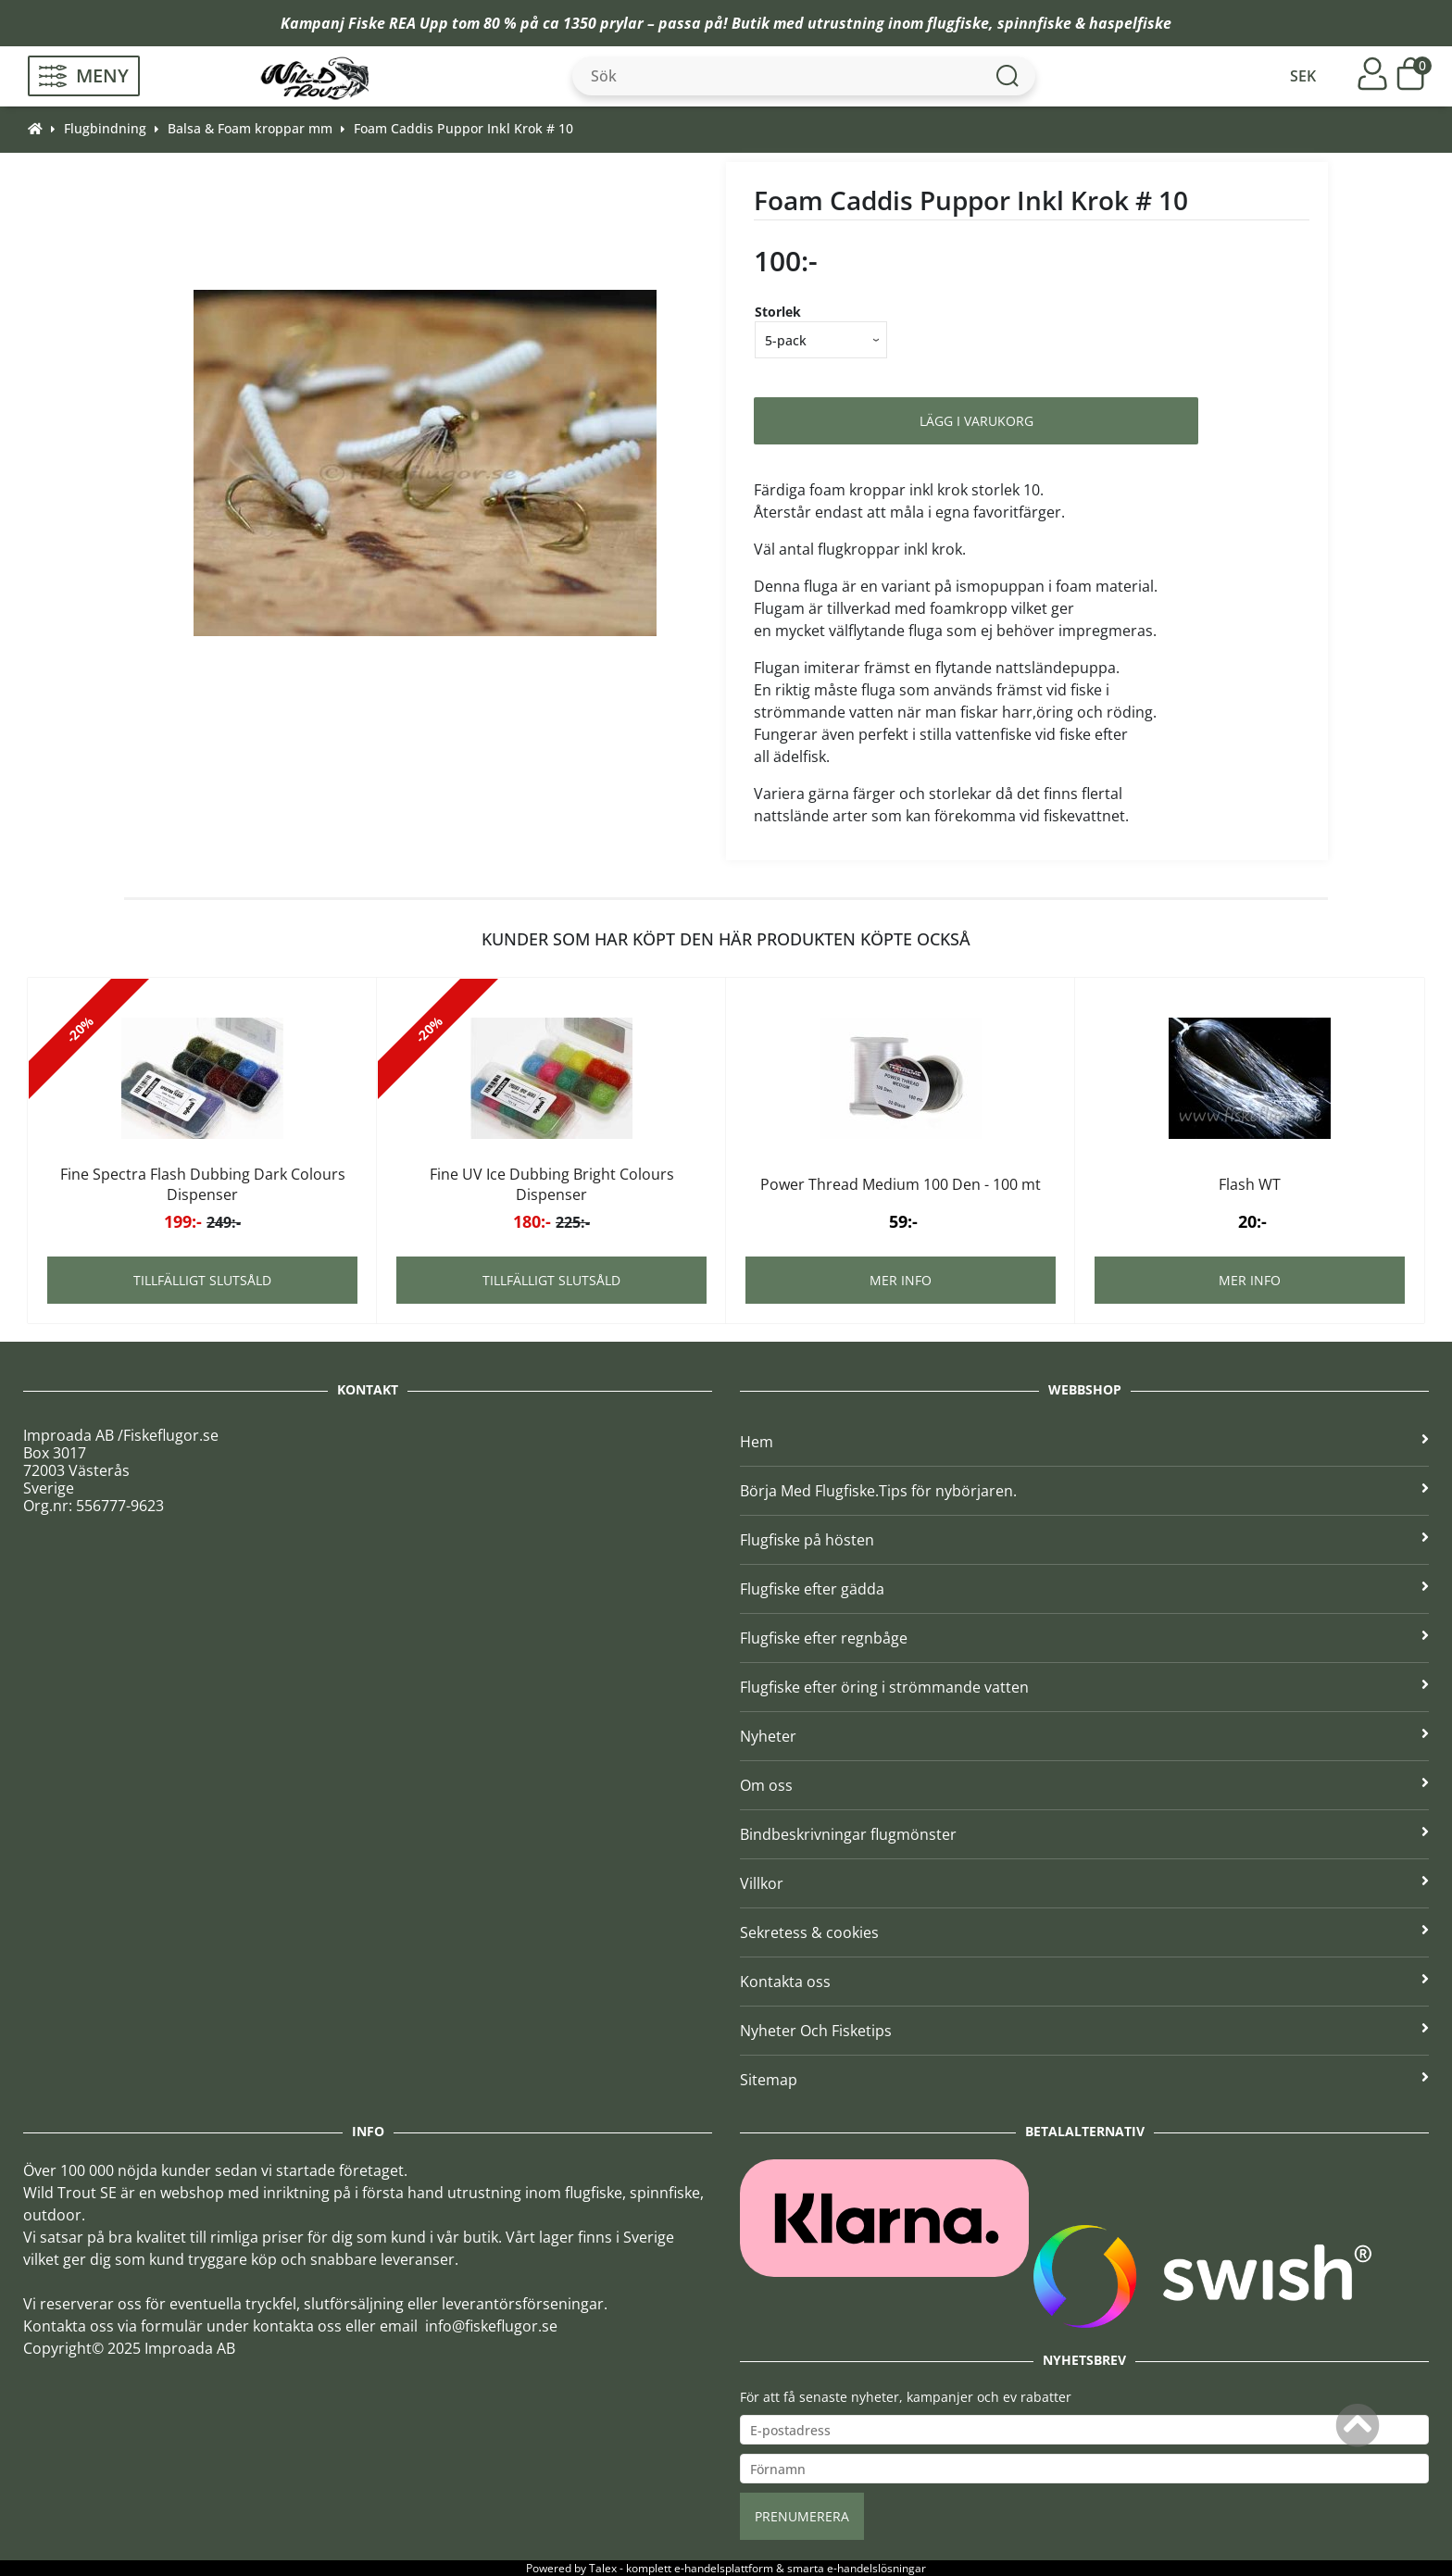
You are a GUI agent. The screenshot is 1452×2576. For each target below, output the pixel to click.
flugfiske (958, 23)
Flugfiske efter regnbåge (1084, 1638)
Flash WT (1250, 1184)
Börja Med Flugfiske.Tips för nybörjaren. (1084, 1491)
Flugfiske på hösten (1084, 1540)
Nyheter (1084, 1736)
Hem (1084, 1442)
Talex (603, 2568)
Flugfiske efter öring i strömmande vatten (1084, 1687)
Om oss (1084, 1785)
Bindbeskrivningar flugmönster (1084, 1834)
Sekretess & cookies (1084, 1932)
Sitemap (1084, 2080)
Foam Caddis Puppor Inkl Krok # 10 (463, 128)
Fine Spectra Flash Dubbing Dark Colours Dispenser (202, 1184)
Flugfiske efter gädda (1084, 1589)
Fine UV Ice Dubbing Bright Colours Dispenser (552, 1184)
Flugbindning (105, 128)
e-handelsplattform (723, 2568)
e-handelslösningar (876, 2568)
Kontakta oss (1084, 1981)
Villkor (1084, 1883)
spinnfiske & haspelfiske (1084, 23)
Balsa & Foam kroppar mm (250, 128)
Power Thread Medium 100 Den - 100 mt (900, 1184)
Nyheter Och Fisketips (1084, 2030)
